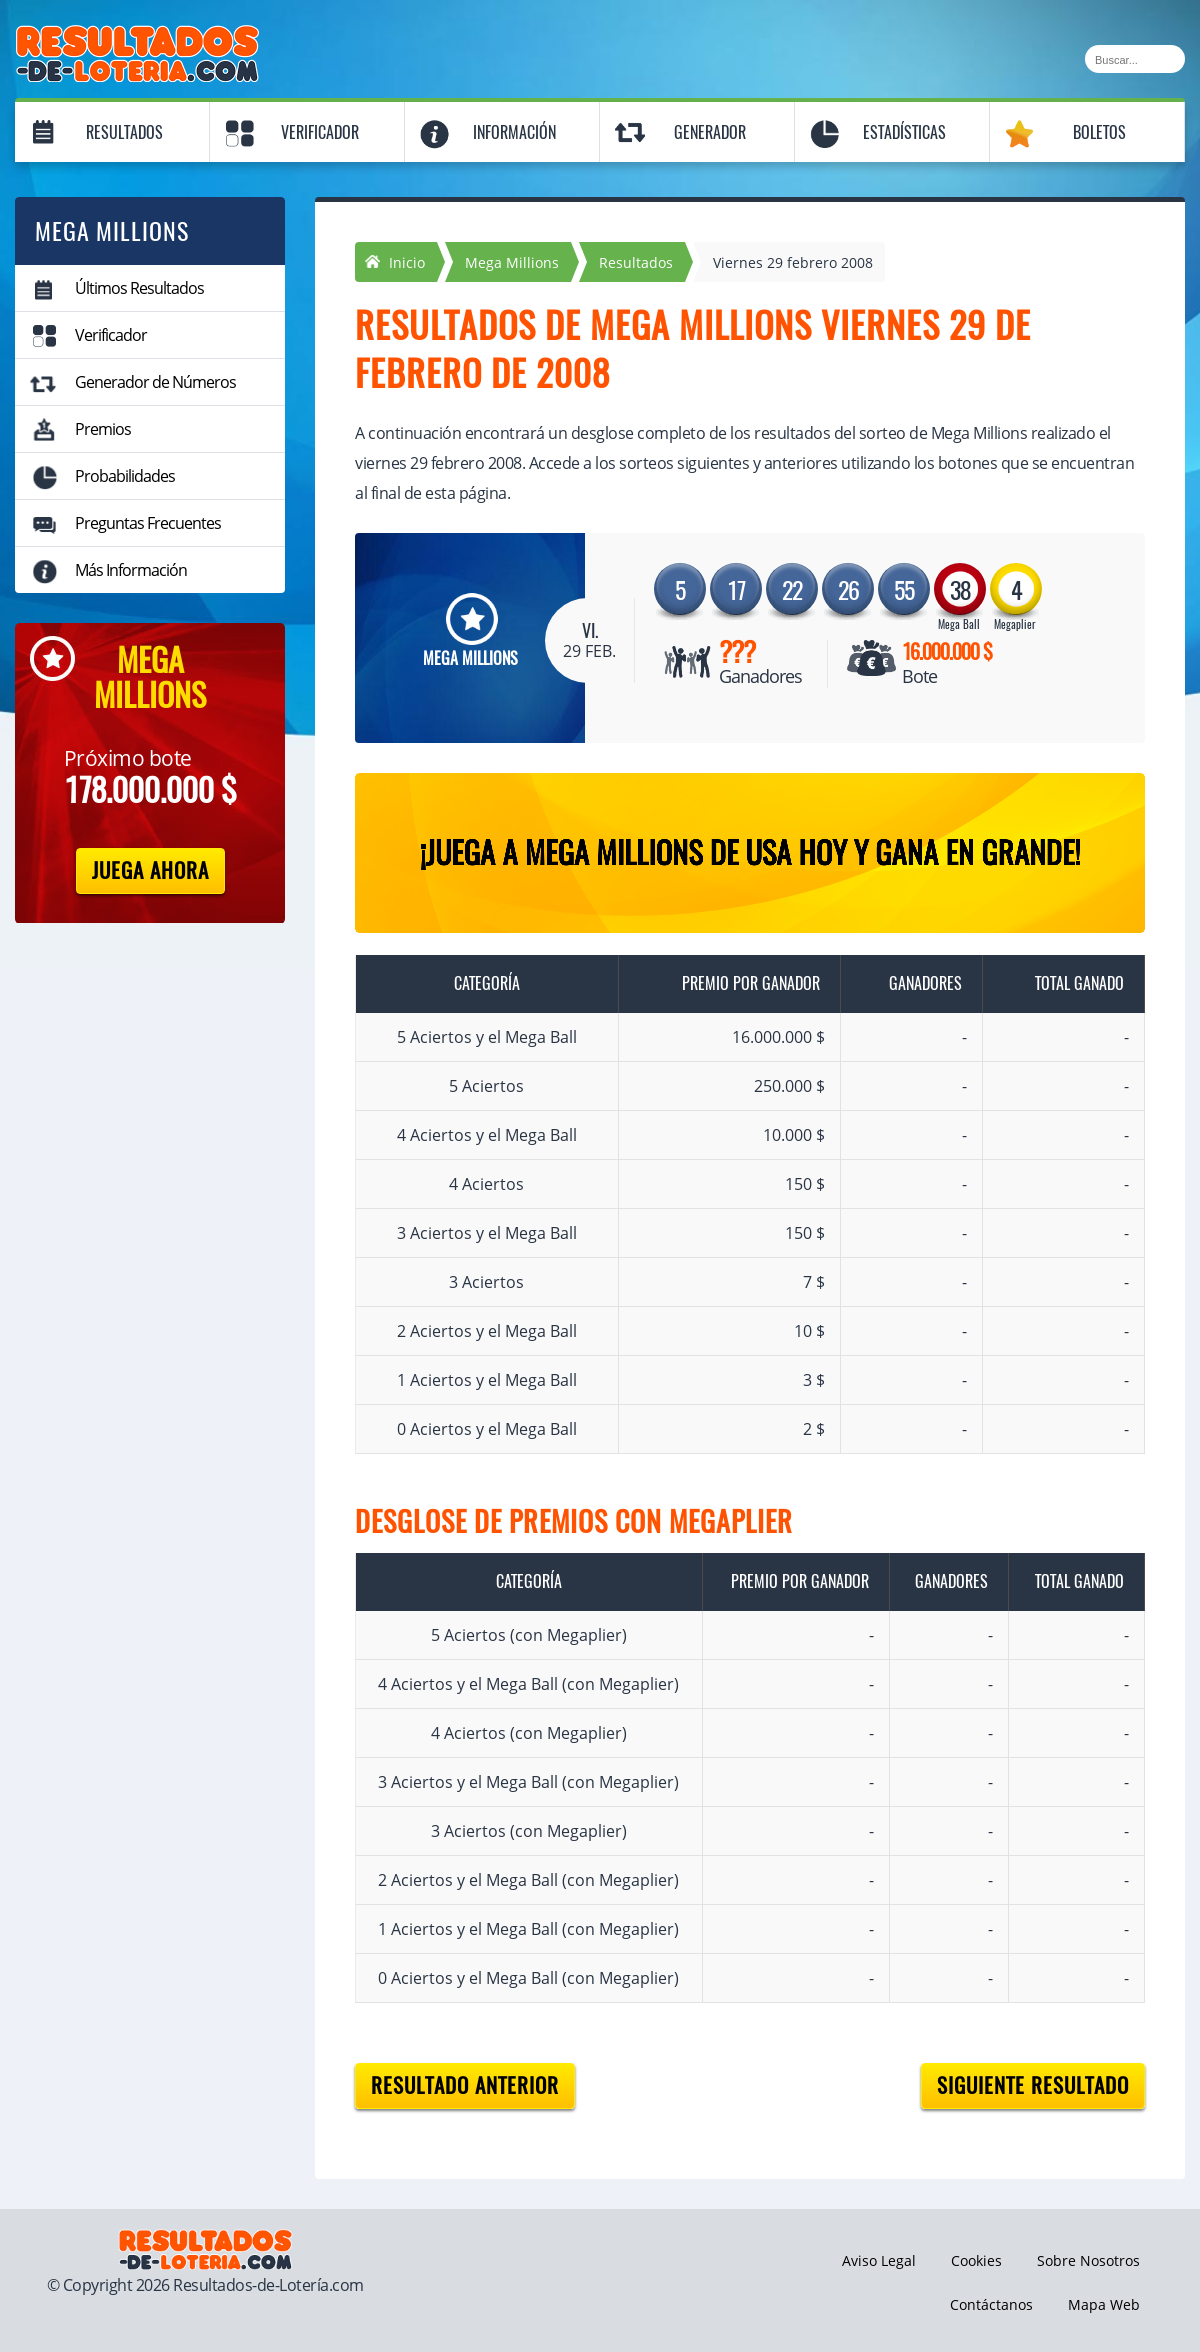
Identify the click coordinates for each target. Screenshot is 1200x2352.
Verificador (320, 132)
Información (514, 132)
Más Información (131, 570)
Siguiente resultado (1033, 2085)
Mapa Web (1104, 2304)
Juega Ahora (150, 870)
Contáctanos (991, 2304)
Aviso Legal (879, 2260)
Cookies (976, 2260)
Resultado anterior (465, 2085)
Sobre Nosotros (1088, 2260)
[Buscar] (1135, 59)
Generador (710, 132)
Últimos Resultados (139, 288)
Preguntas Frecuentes (148, 523)
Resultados (124, 132)
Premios (103, 429)
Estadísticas (904, 132)
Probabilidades (125, 476)
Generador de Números (155, 382)
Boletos (1099, 132)
